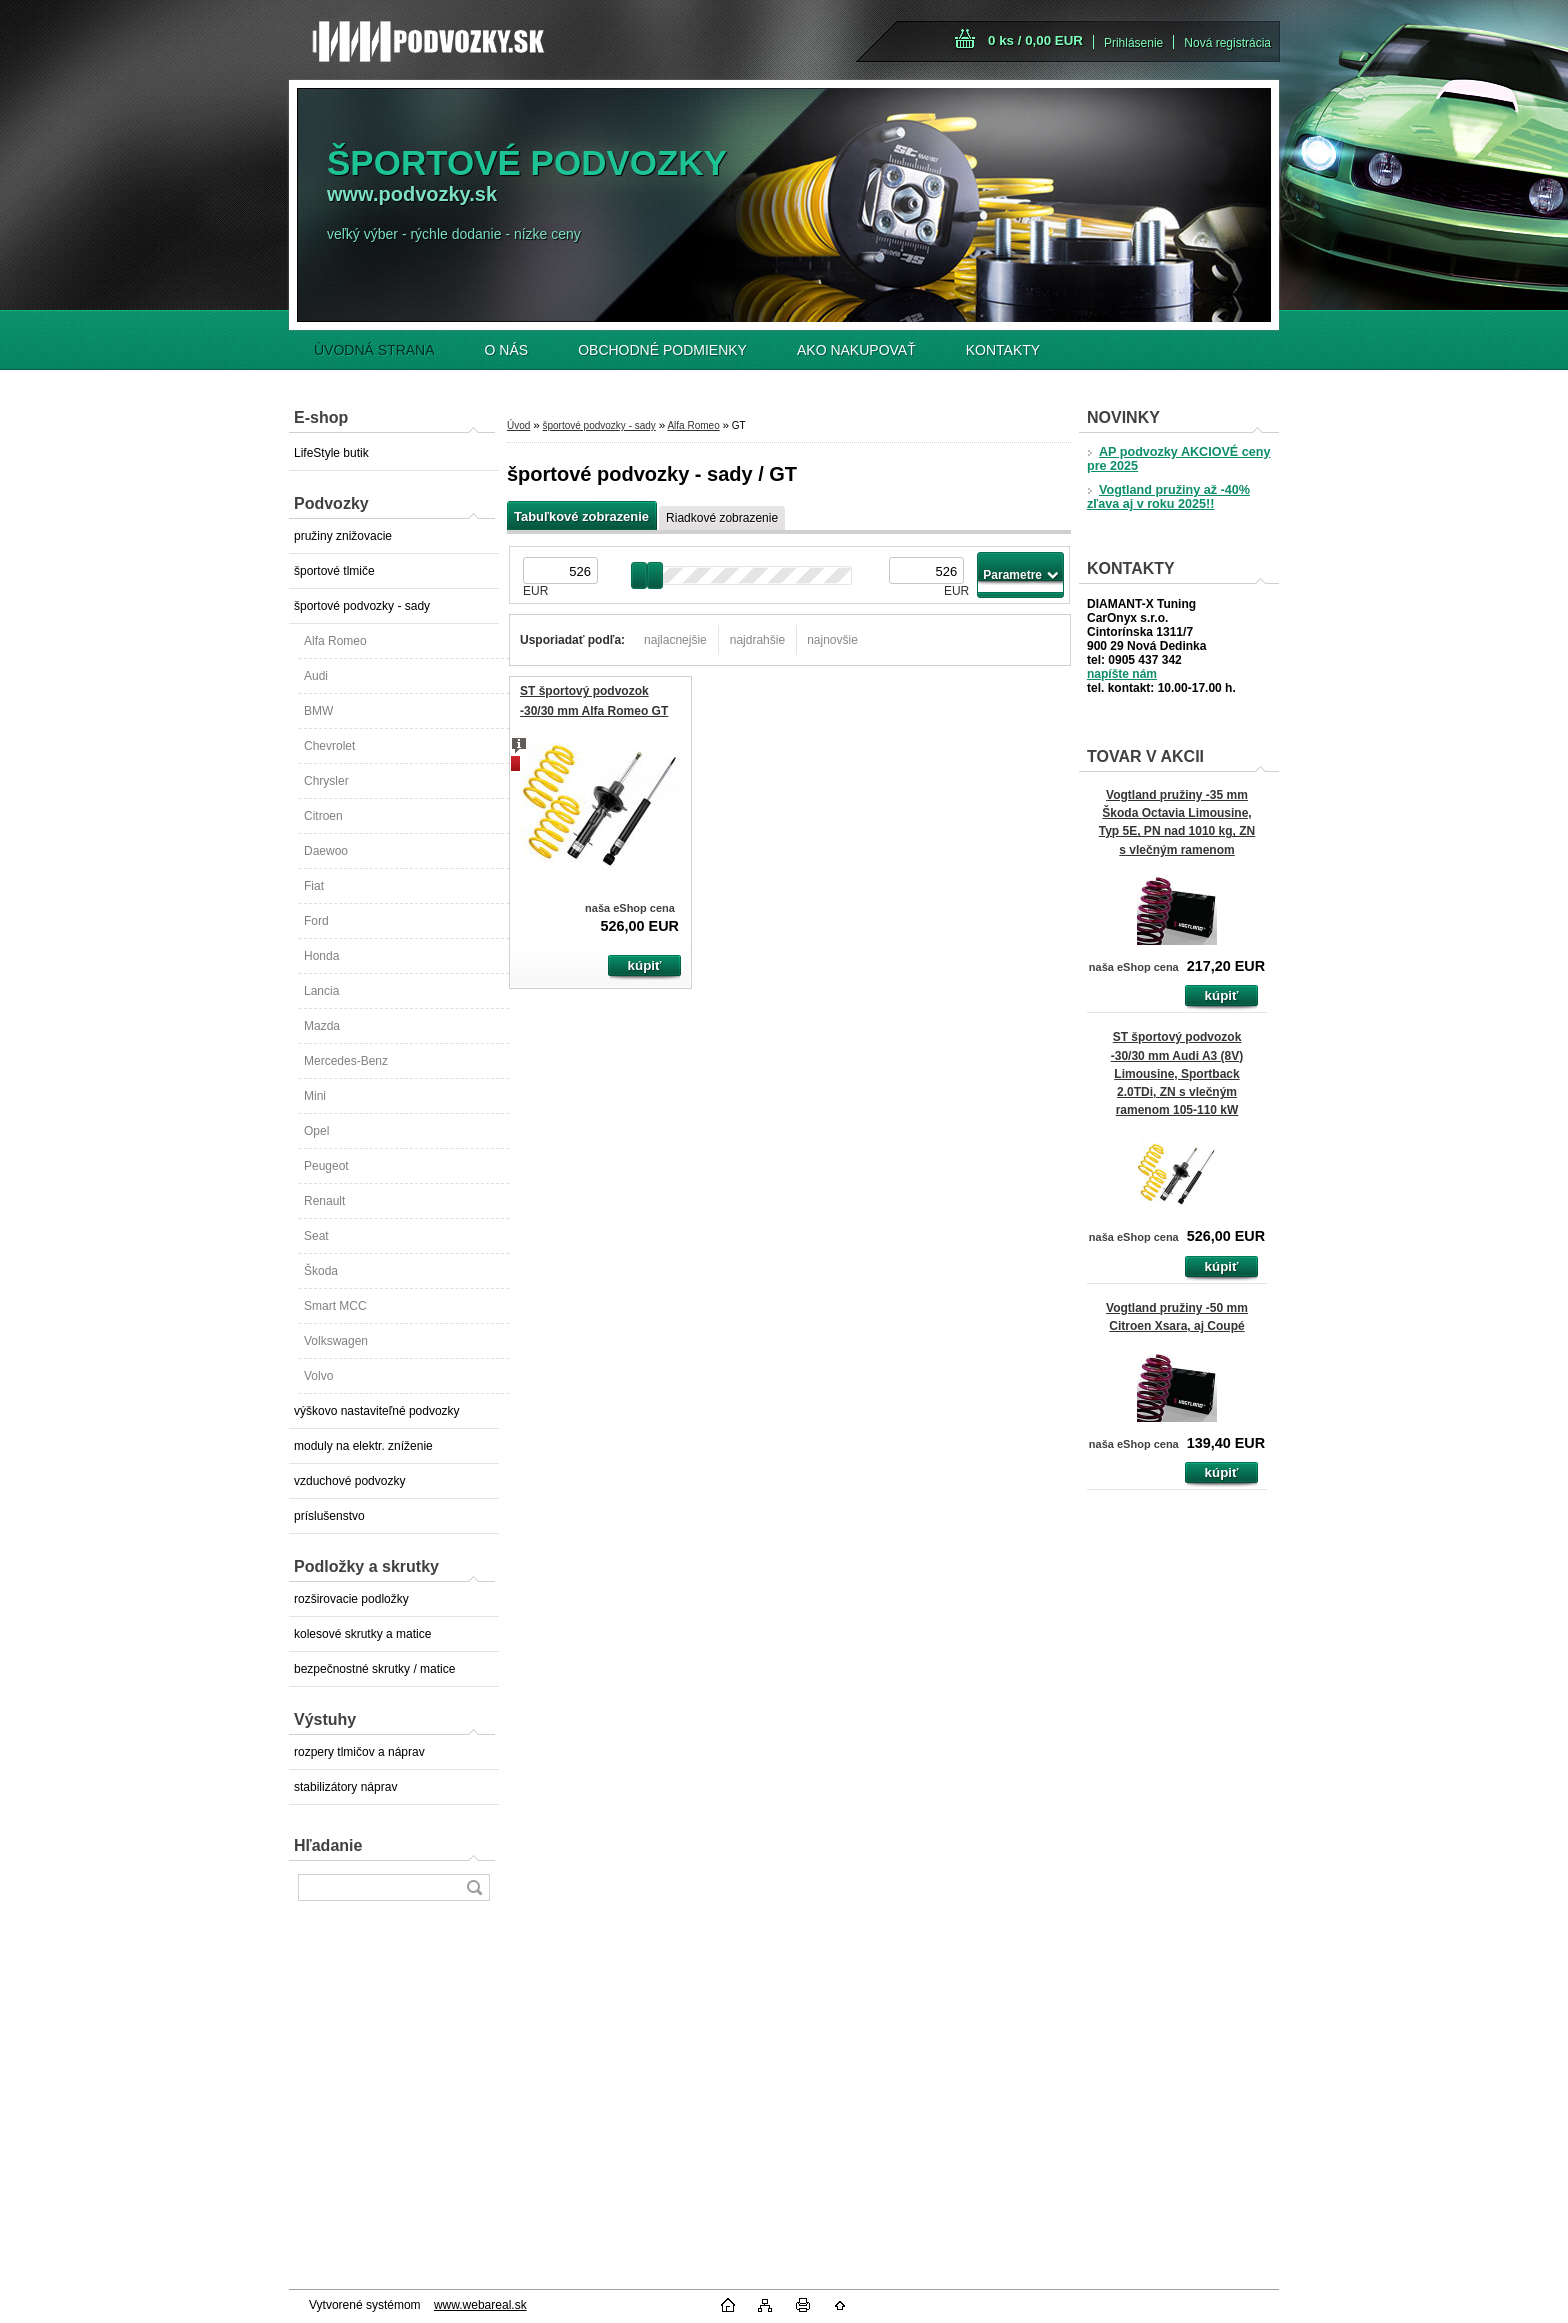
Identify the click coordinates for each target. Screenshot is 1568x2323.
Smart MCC (335, 1306)
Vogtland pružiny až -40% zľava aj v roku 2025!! (1168, 497)
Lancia (321, 991)
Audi (316, 676)
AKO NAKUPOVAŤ (856, 350)
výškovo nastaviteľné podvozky (377, 1411)
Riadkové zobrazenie (722, 518)
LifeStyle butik (331, 453)
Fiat (314, 886)
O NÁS (507, 350)
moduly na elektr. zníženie (363, 1446)
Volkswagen (336, 1341)
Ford (316, 921)
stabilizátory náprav (345, 1787)
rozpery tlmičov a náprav (359, 1752)
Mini (315, 1096)
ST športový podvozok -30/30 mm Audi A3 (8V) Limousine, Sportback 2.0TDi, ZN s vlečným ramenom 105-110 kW (1177, 1073)
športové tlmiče (334, 571)
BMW (318, 711)
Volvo (318, 1376)
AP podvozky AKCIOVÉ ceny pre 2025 (1178, 459)
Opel (316, 1131)
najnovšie (832, 640)
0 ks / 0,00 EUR (1035, 40)
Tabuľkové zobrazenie (581, 516)
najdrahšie (757, 640)
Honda (321, 956)
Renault (324, 1201)
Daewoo (326, 851)
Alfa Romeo (335, 641)
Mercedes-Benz (346, 1061)
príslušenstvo (329, 1516)
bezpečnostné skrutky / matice (374, 1669)
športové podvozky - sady (362, 606)
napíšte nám (1122, 674)
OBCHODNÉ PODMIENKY (662, 350)
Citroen (323, 816)
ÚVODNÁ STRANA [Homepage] (374, 350)
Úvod (518, 425)
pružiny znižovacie (343, 536)
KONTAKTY (1003, 350)
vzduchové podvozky (349, 1481)
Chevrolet (329, 746)
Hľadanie (328, 1845)
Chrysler (326, 781)
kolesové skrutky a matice (362, 1634)
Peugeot (326, 1166)
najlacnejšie (675, 640)
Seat (316, 1236)
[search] (474, 1887)
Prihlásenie (1133, 43)
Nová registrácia (1227, 43)
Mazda (322, 1026)
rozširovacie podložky (351, 1599)
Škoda (321, 1271)
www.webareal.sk (480, 2305)
